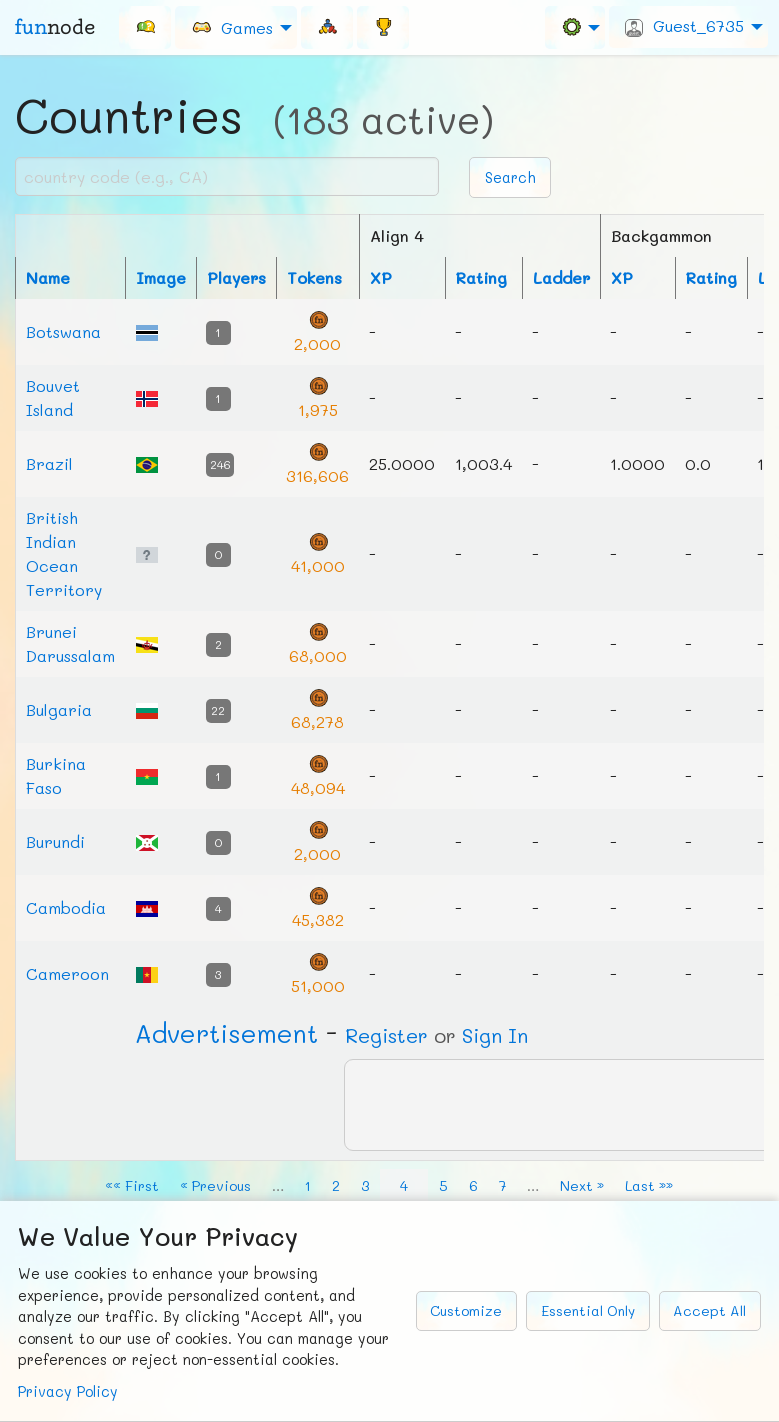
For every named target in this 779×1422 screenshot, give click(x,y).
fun (55, 27)
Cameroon (67, 973)
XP (381, 277)
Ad (226, 1033)
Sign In (495, 1035)
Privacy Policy (68, 1391)
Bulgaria (59, 709)
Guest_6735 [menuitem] (684, 26)
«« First (132, 1185)
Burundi (55, 841)
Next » (582, 1185)
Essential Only (588, 1310)
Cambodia (66, 907)
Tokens (314, 277)
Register (386, 1035)
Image (161, 277)
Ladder (561, 277)
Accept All (709, 1310)
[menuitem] (145, 27)
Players (236, 277)
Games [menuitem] (232, 26)
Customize (466, 1310)
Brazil (49, 463)
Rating (481, 277)
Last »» (649, 1185)
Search (510, 177)
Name (48, 277)
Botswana (63, 331)
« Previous (215, 1185)
